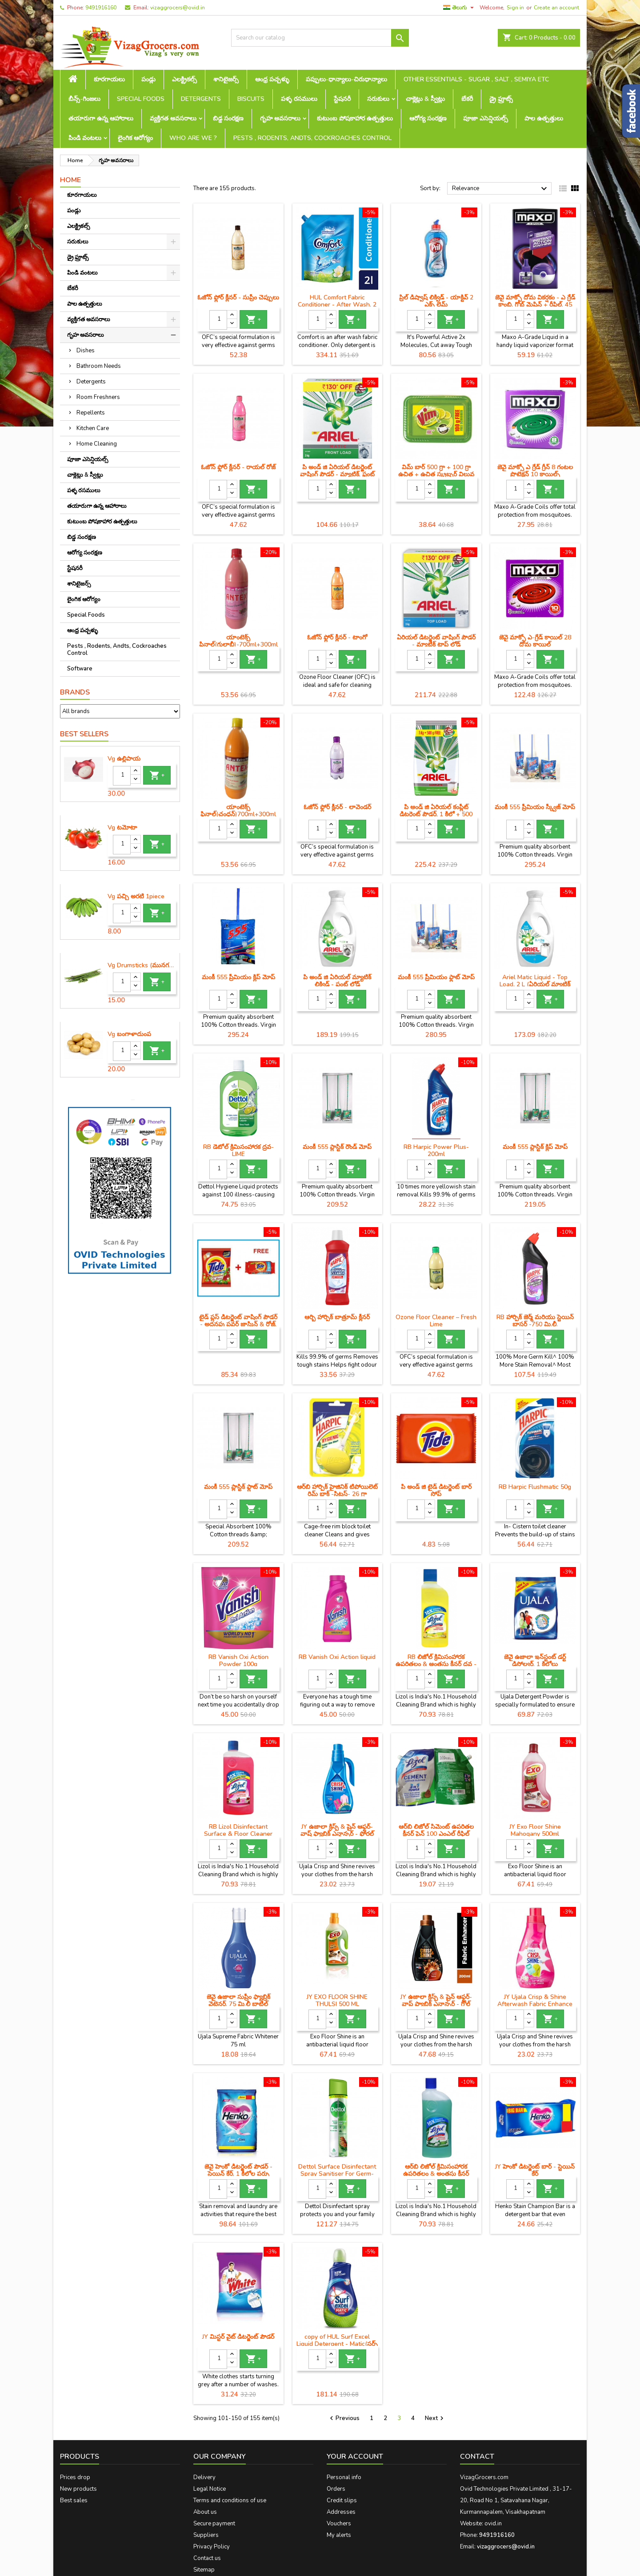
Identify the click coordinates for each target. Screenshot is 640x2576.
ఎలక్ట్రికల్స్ (184, 79)
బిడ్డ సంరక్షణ (228, 118)
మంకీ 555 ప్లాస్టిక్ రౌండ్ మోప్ (337, 1147)
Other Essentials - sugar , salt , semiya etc (476, 79)
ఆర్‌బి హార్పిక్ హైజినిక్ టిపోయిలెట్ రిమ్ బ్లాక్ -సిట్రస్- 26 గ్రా (337, 1490)
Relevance (500, 188)
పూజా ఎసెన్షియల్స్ (485, 118)
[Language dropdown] (459, 7)
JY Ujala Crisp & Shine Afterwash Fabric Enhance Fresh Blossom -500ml (534, 2004)
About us (205, 2512)
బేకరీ (467, 99)
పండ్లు (148, 79)
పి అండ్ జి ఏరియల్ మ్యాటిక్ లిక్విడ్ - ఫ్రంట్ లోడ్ (337, 981)
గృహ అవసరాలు (280, 118)
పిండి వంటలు (84, 138)
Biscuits (250, 99)
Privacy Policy (211, 2547)
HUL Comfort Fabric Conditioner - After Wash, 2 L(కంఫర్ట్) (337, 304)
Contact (477, 2456)
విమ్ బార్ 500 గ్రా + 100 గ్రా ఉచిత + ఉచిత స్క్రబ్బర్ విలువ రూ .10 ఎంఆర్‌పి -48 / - (436, 474)
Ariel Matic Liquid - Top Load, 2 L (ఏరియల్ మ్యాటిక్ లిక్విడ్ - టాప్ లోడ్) (535, 984)
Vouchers (339, 2524)
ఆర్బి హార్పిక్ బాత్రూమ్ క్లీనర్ (337, 1317)
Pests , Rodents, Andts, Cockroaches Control (312, 138)
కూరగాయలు (109, 79)
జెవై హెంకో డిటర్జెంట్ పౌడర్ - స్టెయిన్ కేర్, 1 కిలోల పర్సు (238, 2170)
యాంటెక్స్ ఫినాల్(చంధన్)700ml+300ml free (238, 814)
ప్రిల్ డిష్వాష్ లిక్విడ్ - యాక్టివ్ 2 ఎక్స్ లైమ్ (436, 301)
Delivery (204, 2477)
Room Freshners (98, 397)
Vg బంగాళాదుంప (129, 1034)
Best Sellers (84, 734)
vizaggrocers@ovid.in (177, 7)
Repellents (90, 413)
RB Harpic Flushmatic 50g (535, 1487)
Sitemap (204, 2570)
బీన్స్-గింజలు (84, 99)
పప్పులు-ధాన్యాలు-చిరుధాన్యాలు (346, 79)
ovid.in (493, 2524)
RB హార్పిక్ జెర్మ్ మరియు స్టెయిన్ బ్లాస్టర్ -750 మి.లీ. (535, 1320)
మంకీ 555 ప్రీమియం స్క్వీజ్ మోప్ (535, 807)
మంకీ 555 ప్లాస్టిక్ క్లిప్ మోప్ (535, 1147)
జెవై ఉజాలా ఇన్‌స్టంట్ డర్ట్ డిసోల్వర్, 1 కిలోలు (535, 1660)
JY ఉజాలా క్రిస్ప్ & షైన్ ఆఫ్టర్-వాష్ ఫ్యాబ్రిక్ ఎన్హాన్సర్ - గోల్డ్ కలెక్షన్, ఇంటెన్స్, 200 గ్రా (436, 2004)
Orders (336, 2489)
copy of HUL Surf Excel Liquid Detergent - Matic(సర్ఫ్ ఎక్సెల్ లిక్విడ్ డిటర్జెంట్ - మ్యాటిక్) (337, 2344)
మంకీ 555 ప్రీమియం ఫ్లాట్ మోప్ (436, 977)
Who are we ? (193, 138)
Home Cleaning (96, 444)
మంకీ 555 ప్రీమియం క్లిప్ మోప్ (238, 977)
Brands (75, 692)
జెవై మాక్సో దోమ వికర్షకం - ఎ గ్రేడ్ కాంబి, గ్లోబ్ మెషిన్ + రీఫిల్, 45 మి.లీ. (535, 304)
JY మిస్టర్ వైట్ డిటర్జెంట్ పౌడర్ (238, 2337)
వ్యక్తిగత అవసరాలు (173, 118)
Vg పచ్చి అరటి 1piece (136, 896)
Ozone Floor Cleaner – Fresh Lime (436, 1320)
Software (79, 669)
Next (435, 2418)
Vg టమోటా (122, 827)
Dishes (85, 351)
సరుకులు (378, 99)
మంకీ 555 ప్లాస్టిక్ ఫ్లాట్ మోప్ (238, 1487)
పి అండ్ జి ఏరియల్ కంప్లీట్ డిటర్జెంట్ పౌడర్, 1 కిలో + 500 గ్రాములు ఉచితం (436, 814)
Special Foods (140, 99)
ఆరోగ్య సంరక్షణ (428, 118)
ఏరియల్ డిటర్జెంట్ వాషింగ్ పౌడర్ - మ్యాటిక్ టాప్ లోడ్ (436, 641)
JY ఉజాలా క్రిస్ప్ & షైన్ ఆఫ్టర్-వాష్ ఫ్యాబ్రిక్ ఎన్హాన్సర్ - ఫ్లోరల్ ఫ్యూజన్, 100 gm (337, 1833)
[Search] (320, 38)
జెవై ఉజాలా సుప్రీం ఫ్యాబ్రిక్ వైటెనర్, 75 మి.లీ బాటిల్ (238, 2000)
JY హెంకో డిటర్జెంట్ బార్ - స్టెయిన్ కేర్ (535, 2170)
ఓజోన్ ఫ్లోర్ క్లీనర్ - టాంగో (337, 637)
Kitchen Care (92, 428)
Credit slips (342, 2500)
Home (70, 180)
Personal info (344, 2477)
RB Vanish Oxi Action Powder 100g (238, 1660)
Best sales (74, 2500)
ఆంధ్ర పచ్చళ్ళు (272, 79)
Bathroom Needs (98, 366)
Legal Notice (209, 2489)
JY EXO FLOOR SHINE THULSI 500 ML (337, 2000)
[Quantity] (122, 776)
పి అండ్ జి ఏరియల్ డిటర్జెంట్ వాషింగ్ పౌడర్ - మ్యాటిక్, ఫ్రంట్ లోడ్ (337, 474)
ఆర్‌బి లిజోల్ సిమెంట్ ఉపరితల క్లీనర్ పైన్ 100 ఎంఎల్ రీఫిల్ (436, 1830)
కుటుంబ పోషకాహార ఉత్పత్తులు (355, 118)
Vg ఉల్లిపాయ (124, 758)
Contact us (207, 2558)
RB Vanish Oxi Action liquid (337, 1657)
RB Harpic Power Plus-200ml (436, 1150)
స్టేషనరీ (342, 99)
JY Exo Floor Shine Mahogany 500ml (535, 1830)
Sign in (515, 7)
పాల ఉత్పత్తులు (543, 118)
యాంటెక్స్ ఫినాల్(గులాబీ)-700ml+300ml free (238, 644)
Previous (344, 2418)
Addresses (341, 2512)
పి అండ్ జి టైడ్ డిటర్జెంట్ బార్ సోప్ (436, 1490)
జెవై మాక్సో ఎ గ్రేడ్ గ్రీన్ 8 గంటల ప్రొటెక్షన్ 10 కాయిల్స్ (535, 471)
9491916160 (100, 7)
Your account (355, 2456)
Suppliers (206, 2535)
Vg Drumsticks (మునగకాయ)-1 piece (142, 965)
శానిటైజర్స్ (226, 79)
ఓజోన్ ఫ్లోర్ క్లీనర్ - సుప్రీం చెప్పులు (238, 297)
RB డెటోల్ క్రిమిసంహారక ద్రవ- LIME (238, 1150)
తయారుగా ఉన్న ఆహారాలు (100, 118)
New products (78, 2489)
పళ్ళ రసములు (299, 99)
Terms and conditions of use (229, 2500)
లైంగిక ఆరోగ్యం (135, 138)
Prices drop (75, 2477)
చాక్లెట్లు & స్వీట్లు (425, 99)
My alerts (339, 2535)
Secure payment (214, 2524)
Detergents (201, 99)
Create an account (556, 7)
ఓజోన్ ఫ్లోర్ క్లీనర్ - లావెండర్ (337, 807)
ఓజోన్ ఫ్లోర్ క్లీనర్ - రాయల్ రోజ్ (238, 467)
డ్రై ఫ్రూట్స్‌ (501, 99)
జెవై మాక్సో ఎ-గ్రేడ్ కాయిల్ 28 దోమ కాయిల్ (535, 641)
